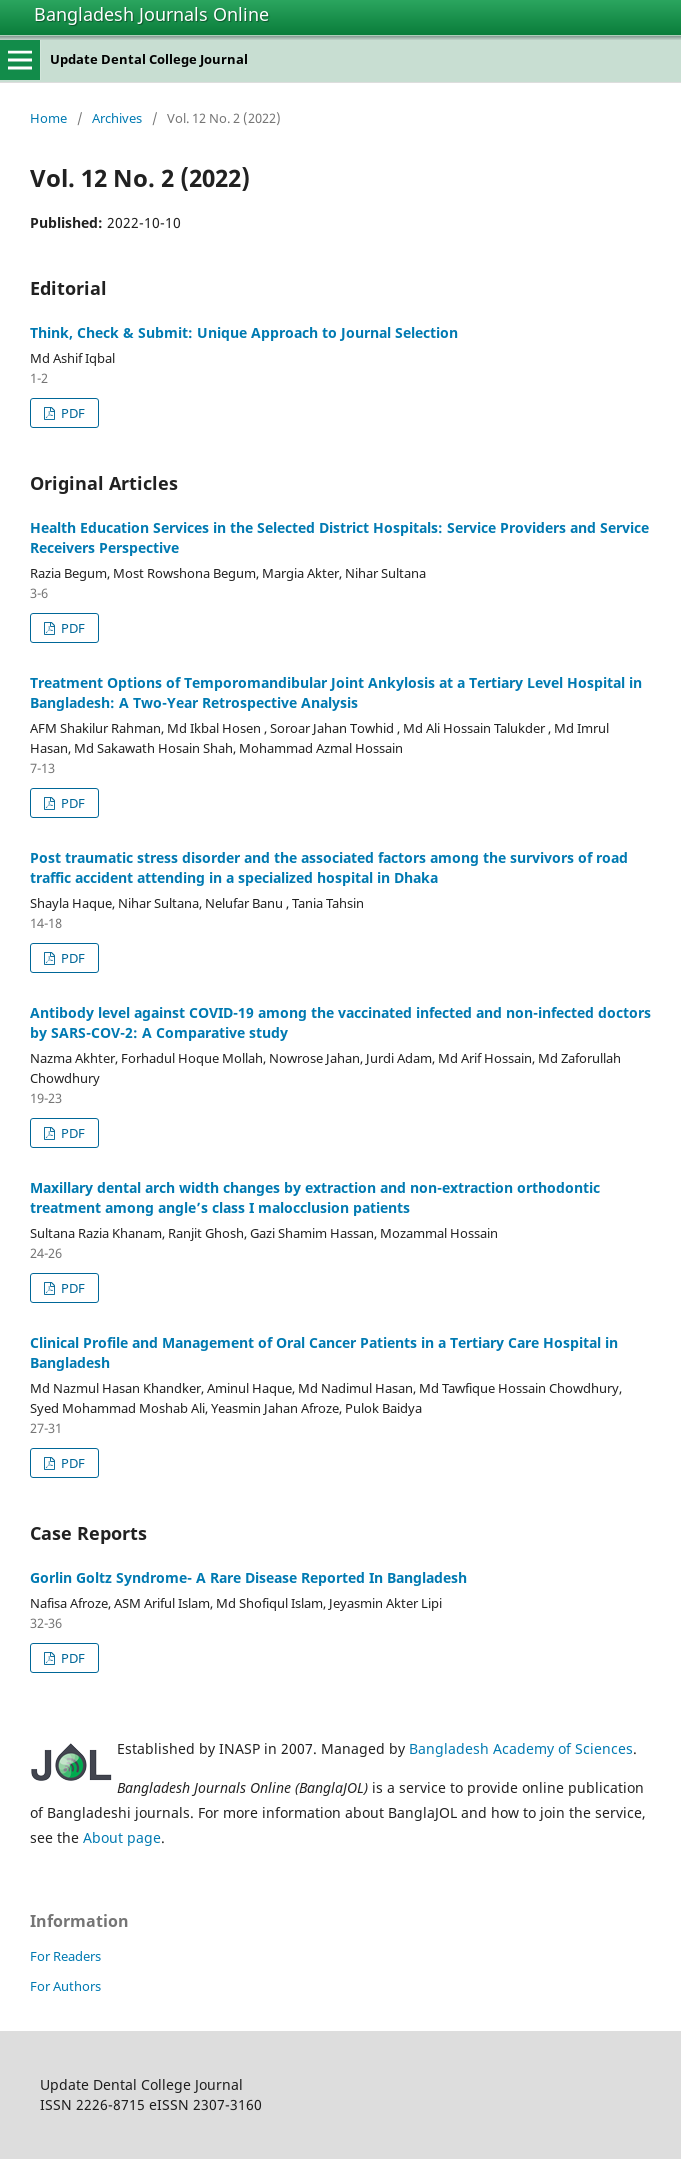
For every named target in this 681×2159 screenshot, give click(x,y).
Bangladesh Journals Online (151, 14)
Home (48, 118)
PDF (71, 413)
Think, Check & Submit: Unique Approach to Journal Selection (244, 332)
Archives (117, 118)
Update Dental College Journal (149, 59)
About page (122, 1837)
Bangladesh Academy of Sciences (521, 1748)
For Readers (65, 1956)
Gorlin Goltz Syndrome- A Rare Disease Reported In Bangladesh (248, 1577)
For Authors (65, 1986)
